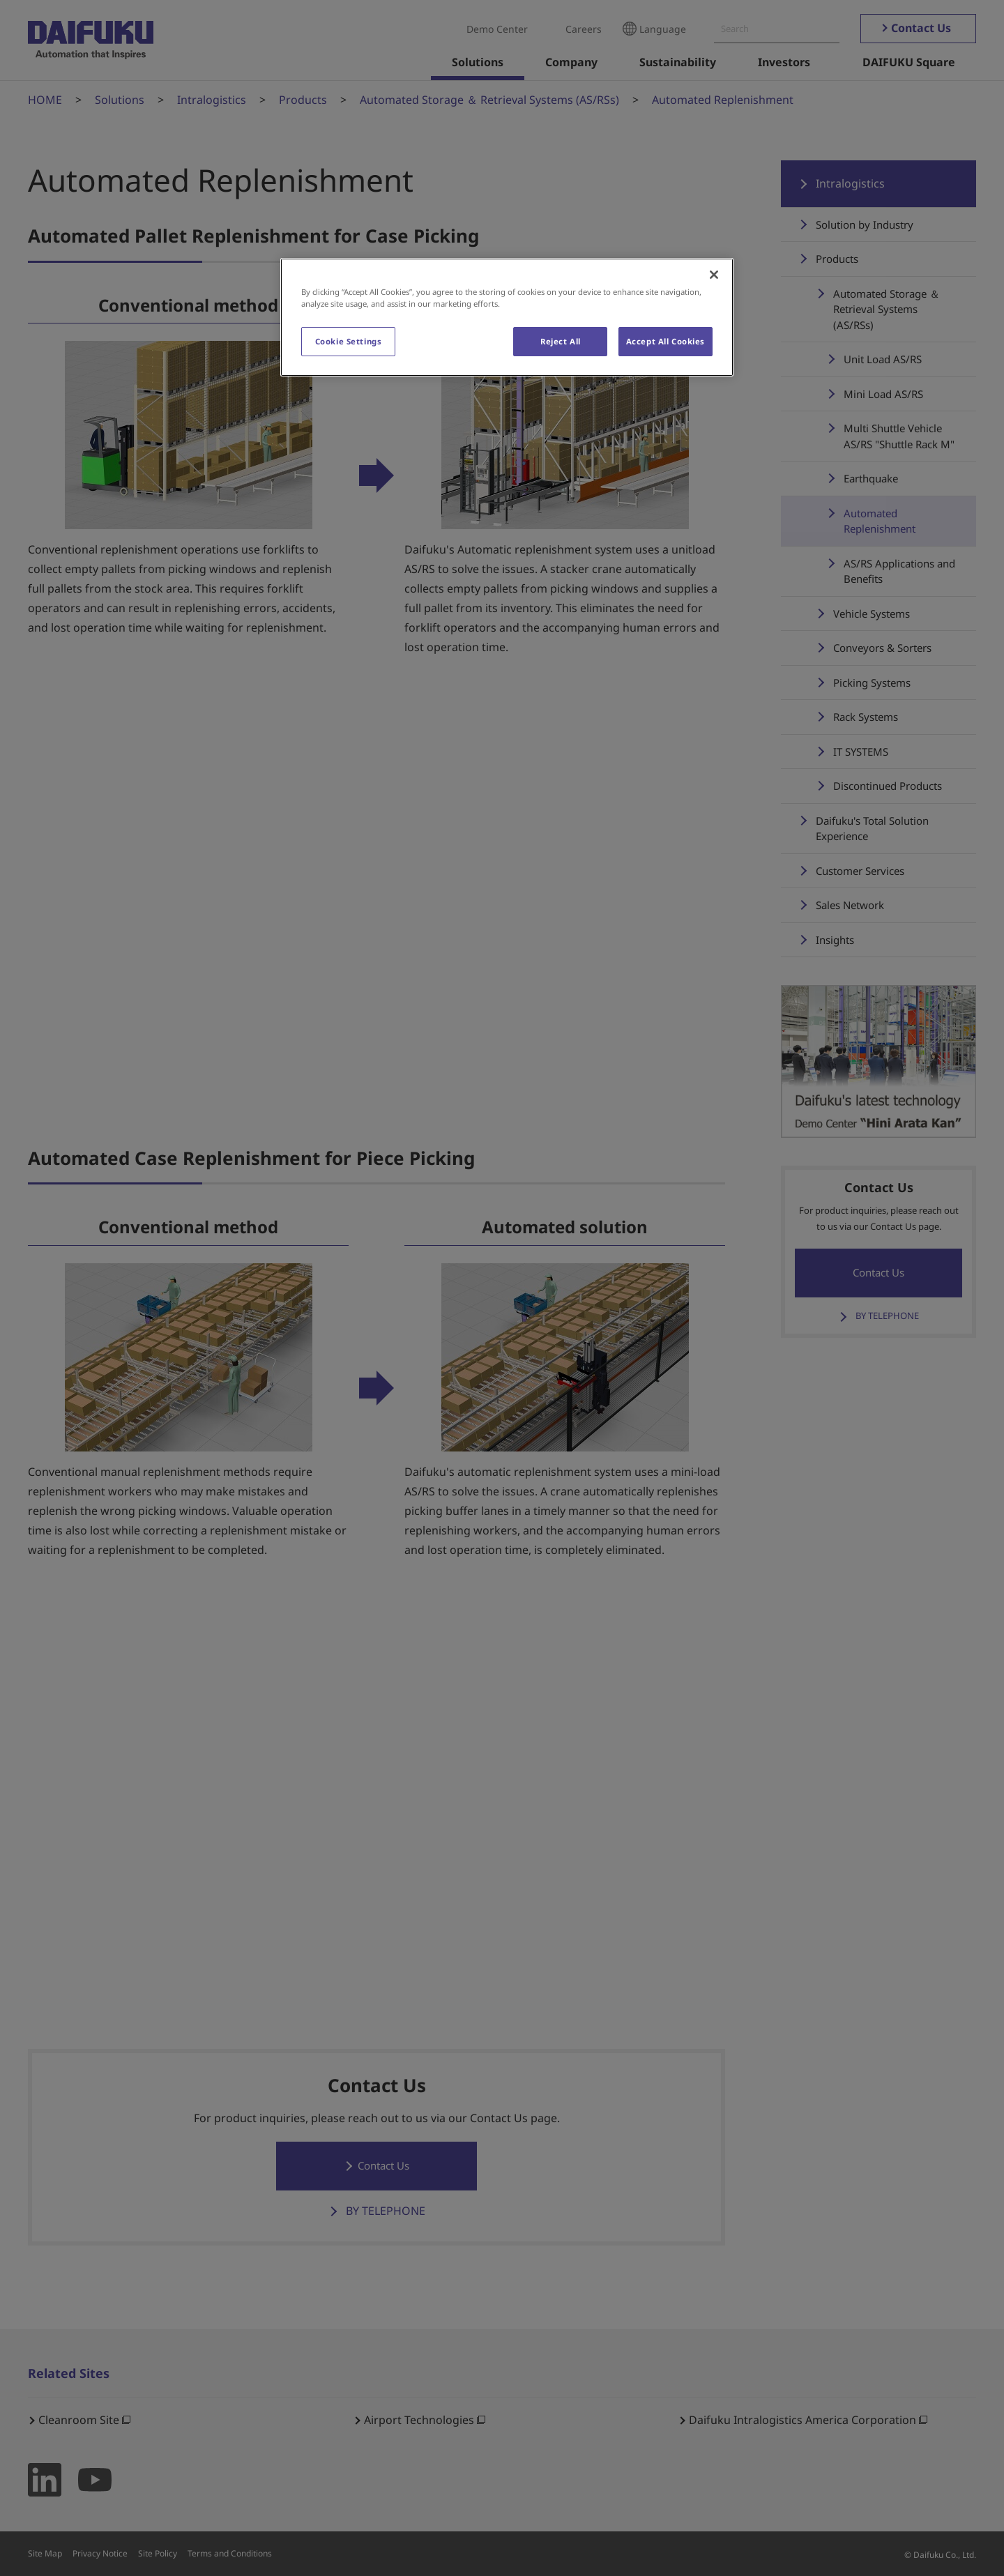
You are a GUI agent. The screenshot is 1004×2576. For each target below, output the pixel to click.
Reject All (560, 341)
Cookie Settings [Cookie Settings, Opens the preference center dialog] (348, 341)
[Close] (714, 274)
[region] (506, 317)
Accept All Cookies (665, 341)
